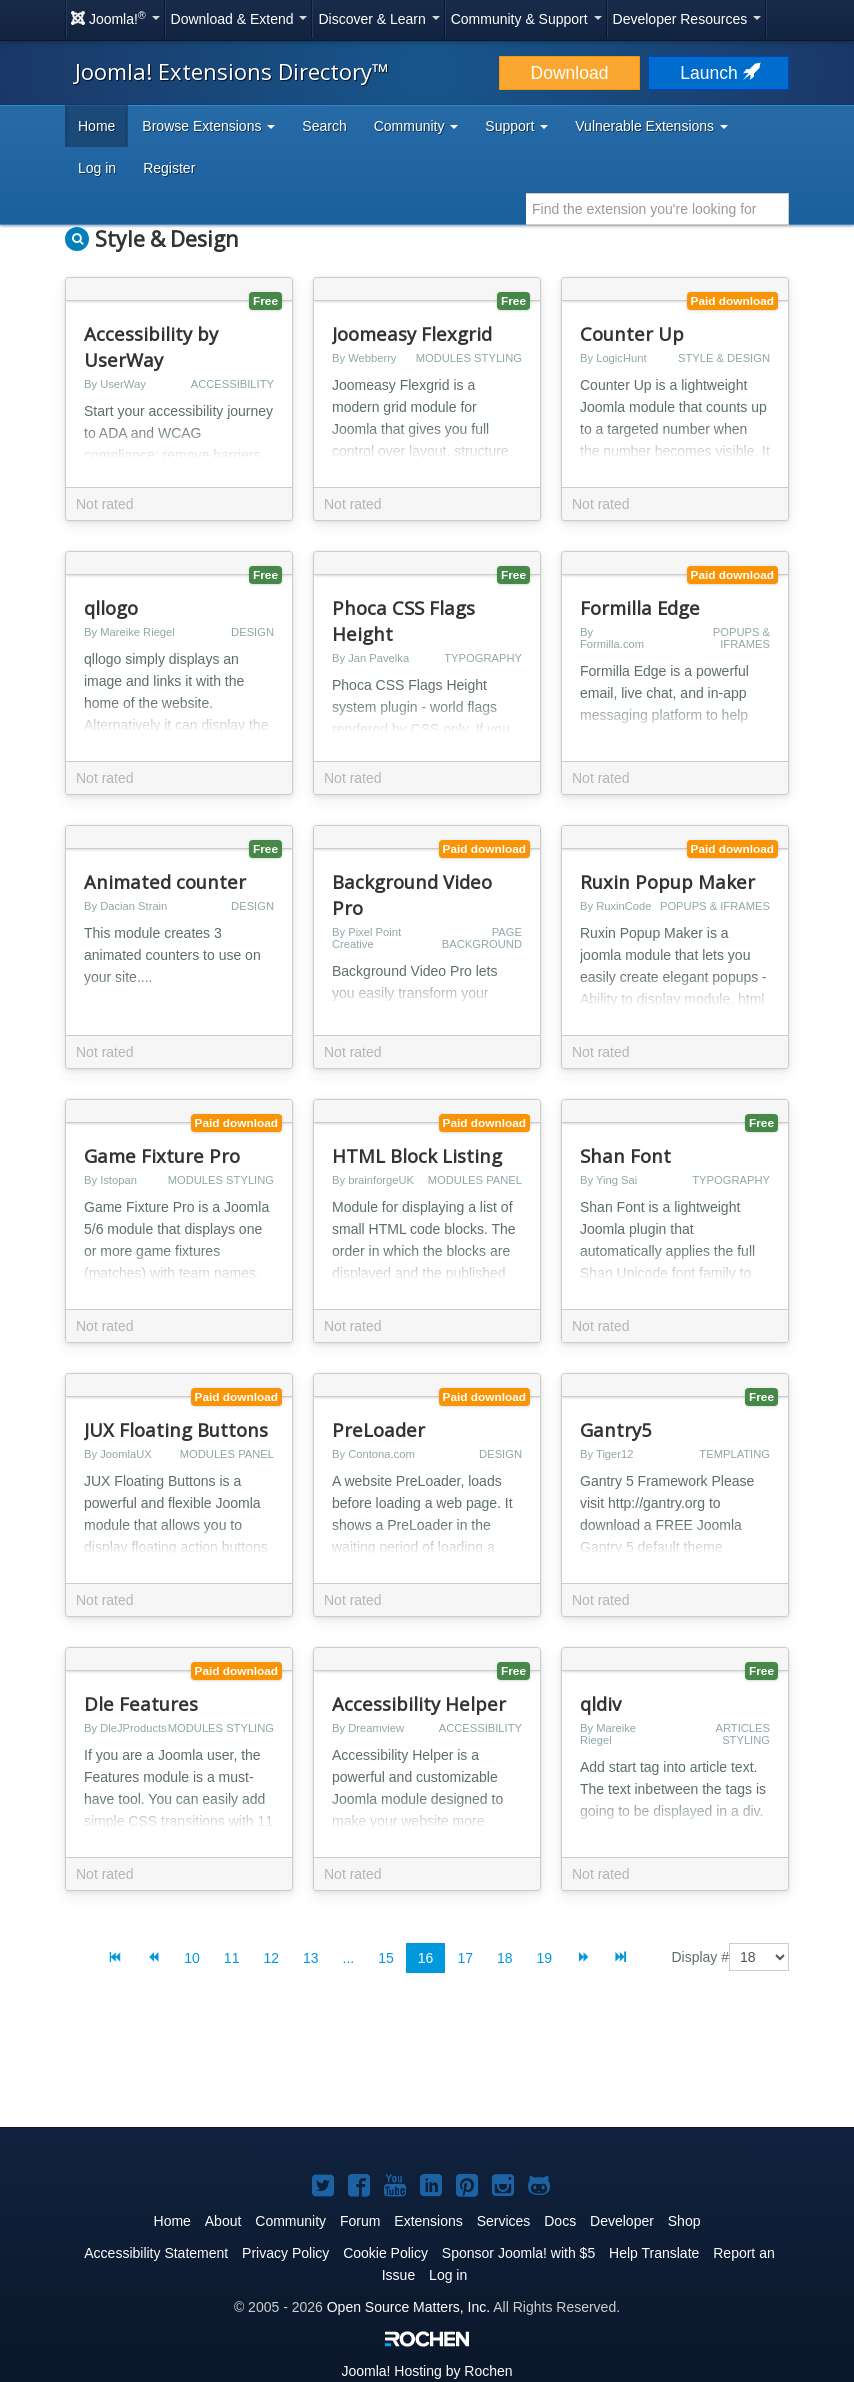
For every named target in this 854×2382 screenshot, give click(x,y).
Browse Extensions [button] (208, 126)
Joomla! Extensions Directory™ (232, 71)
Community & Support (526, 19)
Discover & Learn (378, 19)
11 (232, 1958)
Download (570, 73)
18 (505, 1958)
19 (545, 1958)
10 (192, 1958)
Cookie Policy (385, 2253)
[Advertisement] (427, 2066)
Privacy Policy (285, 2253)
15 (386, 1958)
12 (271, 1958)
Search (324, 126)
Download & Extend (239, 19)
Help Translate (654, 2253)
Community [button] (416, 126)
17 (465, 1958)
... (349, 1958)
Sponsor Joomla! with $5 (518, 2253)
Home (96, 126)
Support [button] (516, 126)
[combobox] (657, 209)
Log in (97, 168)
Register (169, 168)
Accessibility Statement (156, 2253)
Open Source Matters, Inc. (408, 2307)
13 (311, 1958)
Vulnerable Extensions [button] (651, 126)
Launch (718, 73)
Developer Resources (687, 19)
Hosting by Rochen (426, 2371)
